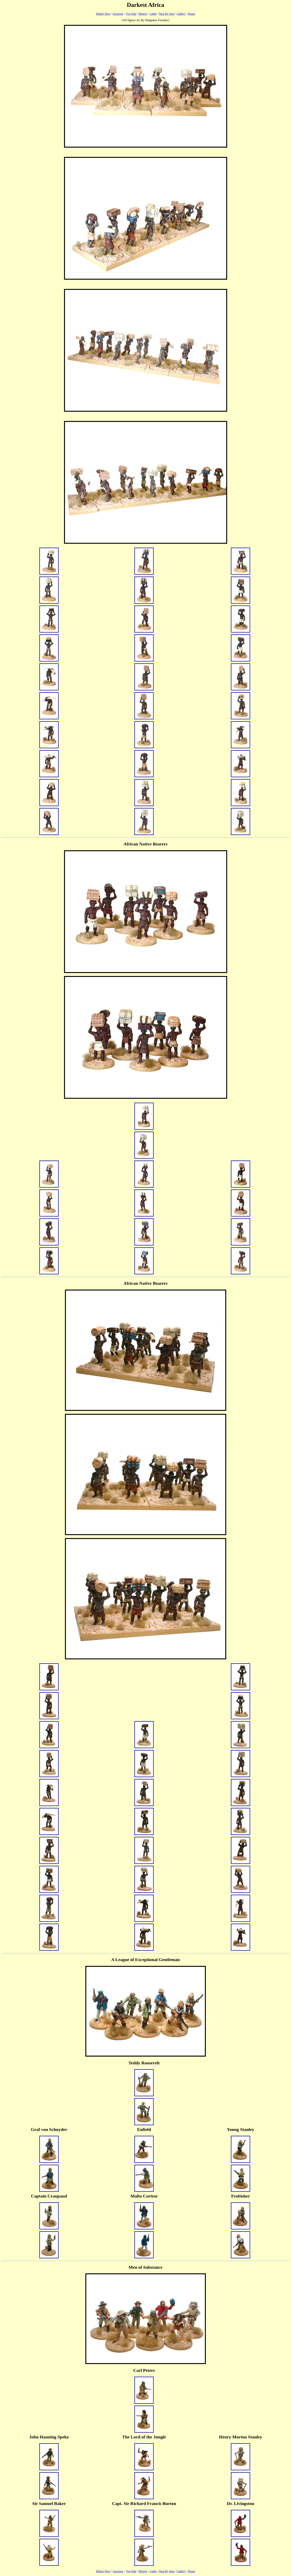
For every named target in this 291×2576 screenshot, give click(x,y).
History (143, 13)
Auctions (117, 13)
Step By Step (166, 13)
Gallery (181, 13)
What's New (103, 13)
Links (153, 13)
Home (191, 13)
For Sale (131, 13)
